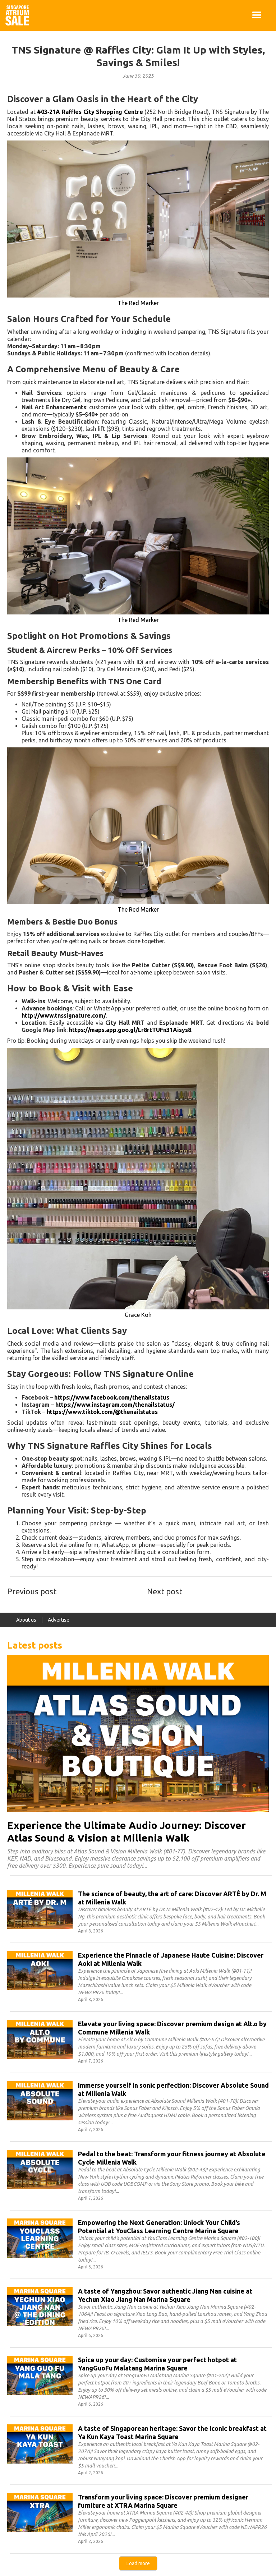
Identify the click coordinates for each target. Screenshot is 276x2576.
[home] (17, 15)
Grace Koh (138, 1315)
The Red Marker (138, 303)
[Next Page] (138, 2563)
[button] (257, 15)
